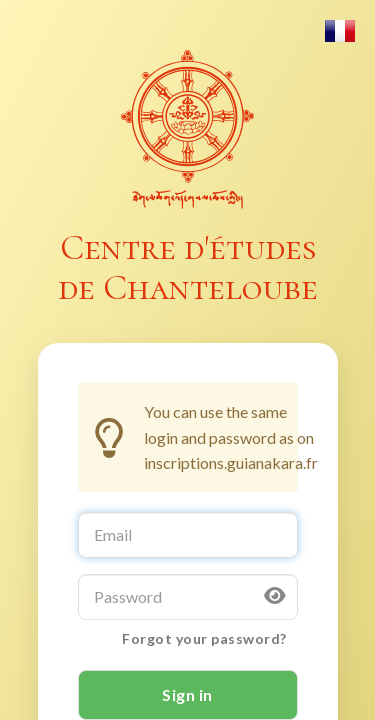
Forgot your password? (204, 638)
